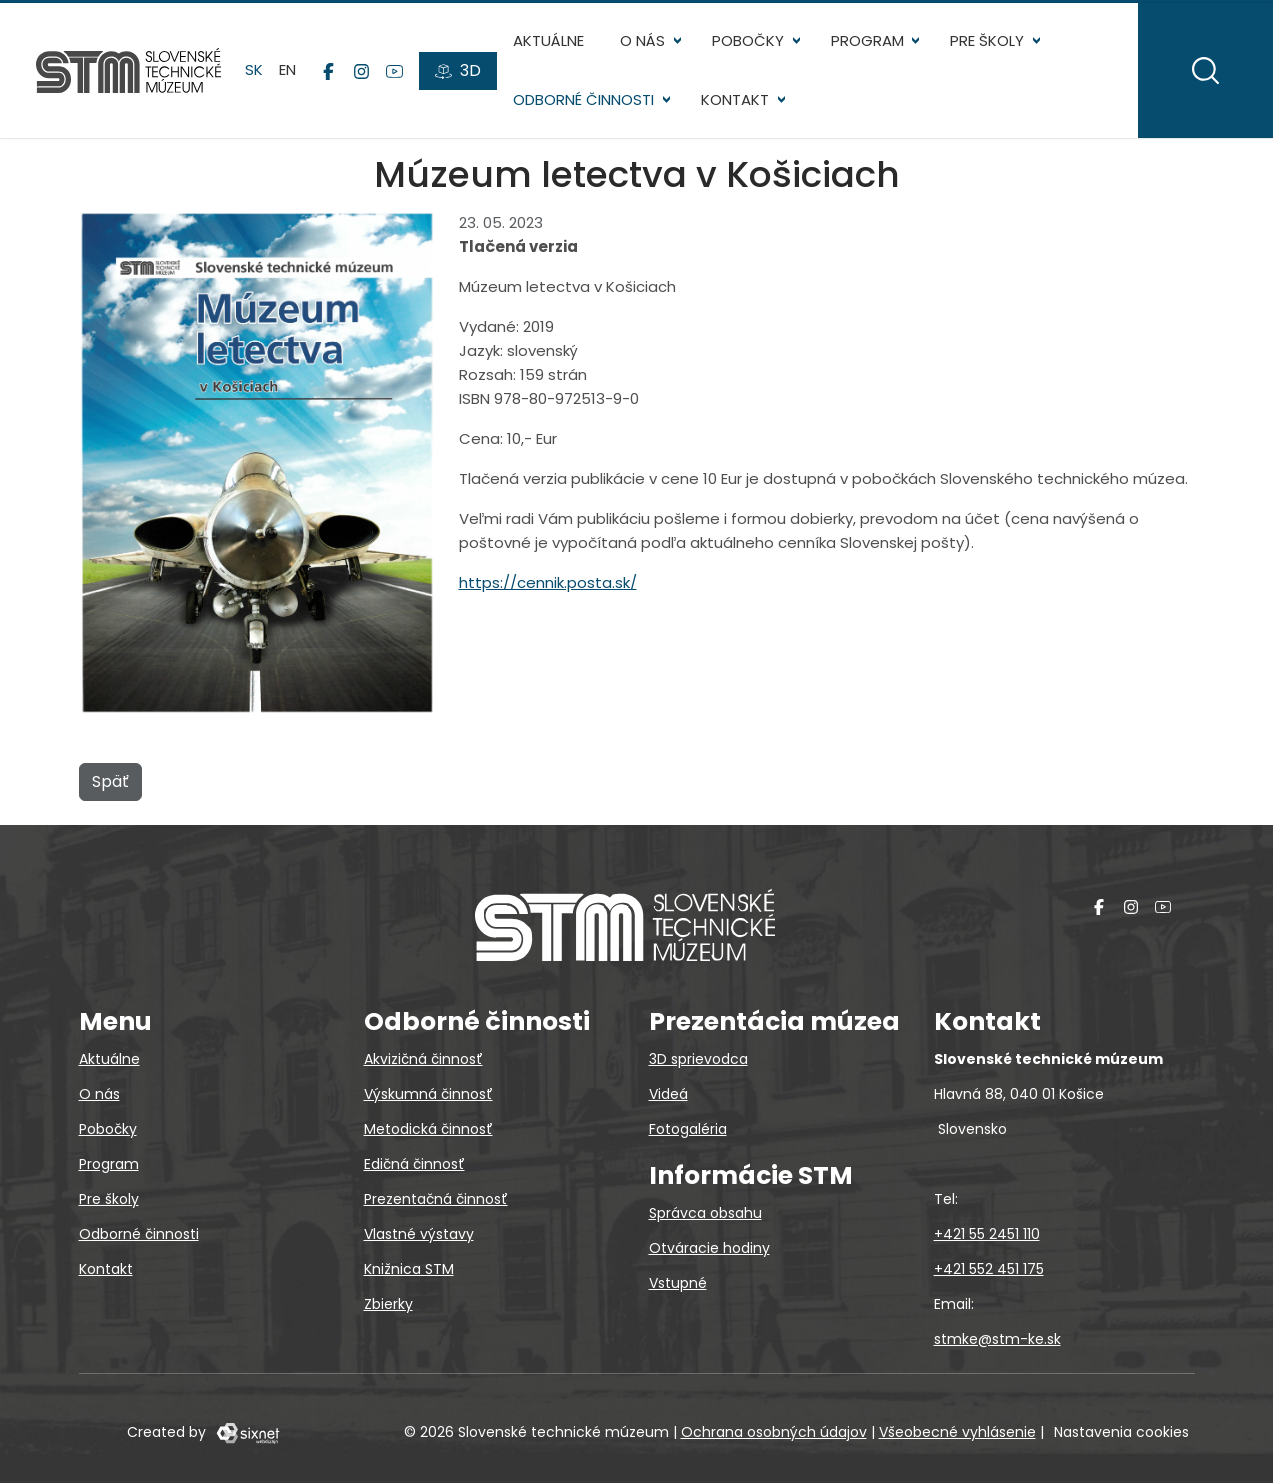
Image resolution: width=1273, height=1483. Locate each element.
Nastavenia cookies (1121, 1432)
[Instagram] (361, 71)
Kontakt (735, 99)
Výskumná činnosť (428, 1094)
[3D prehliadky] (458, 71)
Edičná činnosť (414, 1164)
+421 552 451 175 (989, 1269)
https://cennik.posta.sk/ (548, 582)
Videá (668, 1094)
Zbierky (388, 1304)
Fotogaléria (688, 1129)
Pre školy (987, 40)
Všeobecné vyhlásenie (957, 1432)
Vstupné (678, 1283)
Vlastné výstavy (419, 1234)
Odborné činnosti (583, 99)
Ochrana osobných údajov (774, 1432)
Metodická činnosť (428, 1129)
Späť (110, 781)
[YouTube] (394, 71)
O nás (642, 40)
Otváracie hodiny (709, 1248)
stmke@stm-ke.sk (997, 1339)
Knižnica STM (409, 1269)
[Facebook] (328, 71)
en (287, 69)
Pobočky (748, 40)
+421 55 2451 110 (987, 1234)
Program (867, 40)
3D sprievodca (698, 1059)
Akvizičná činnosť (423, 1059)
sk (254, 69)
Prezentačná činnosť (436, 1199)
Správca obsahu (705, 1213)
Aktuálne (548, 40)
